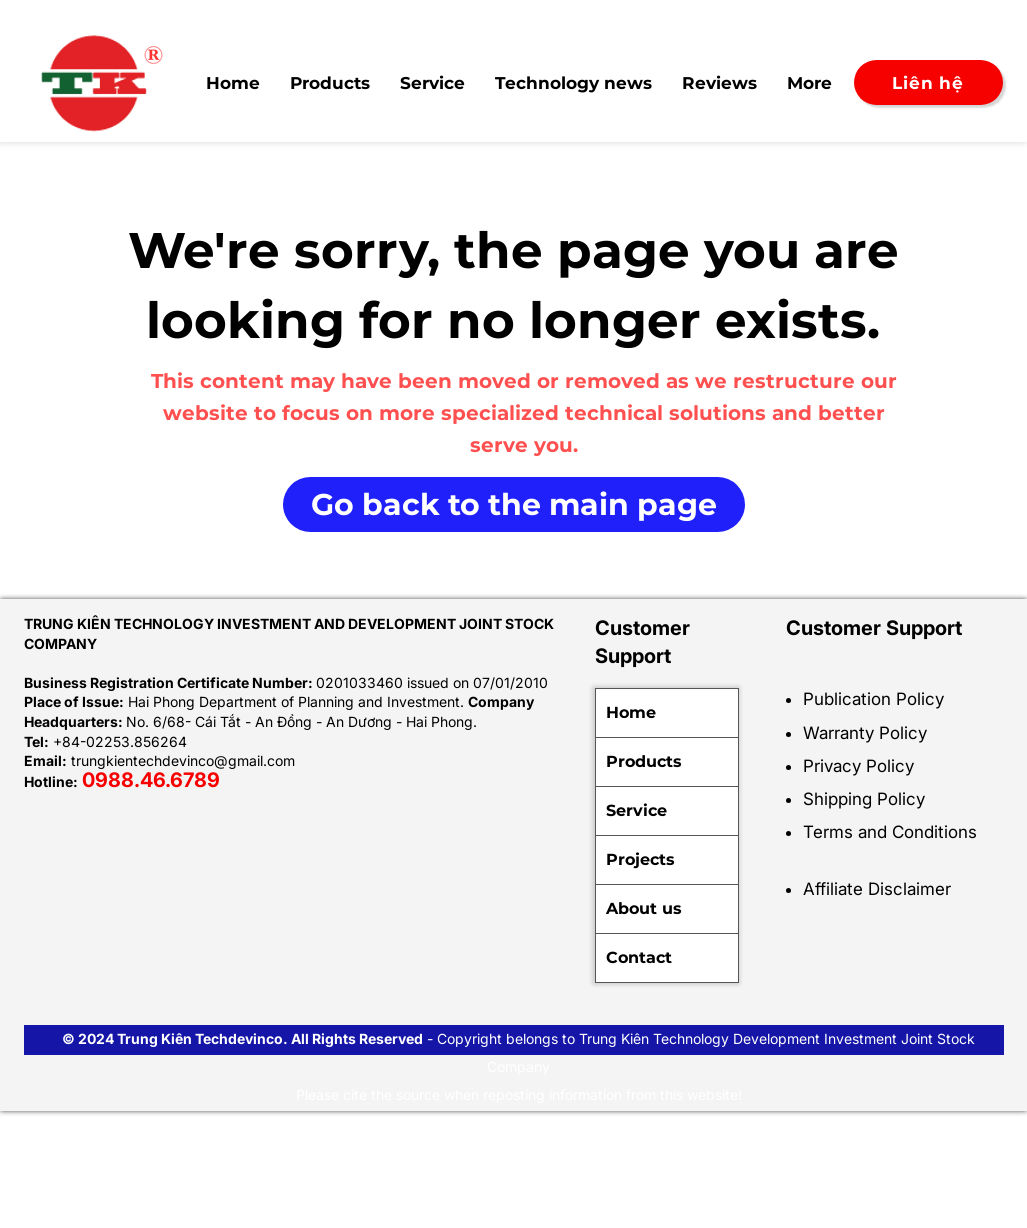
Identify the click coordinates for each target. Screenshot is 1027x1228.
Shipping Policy (864, 799)
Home (631, 712)
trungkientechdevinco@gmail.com (183, 760)
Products (644, 761)
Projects (640, 859)
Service (636, 810)
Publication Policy (873, 699)
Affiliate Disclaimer (877, 889)
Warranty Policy (865, 733)
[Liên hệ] (928, 82)
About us (644, 908)
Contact (639, 957)
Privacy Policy (858, 766)
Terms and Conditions (890, 832)
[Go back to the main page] (514, 504)
